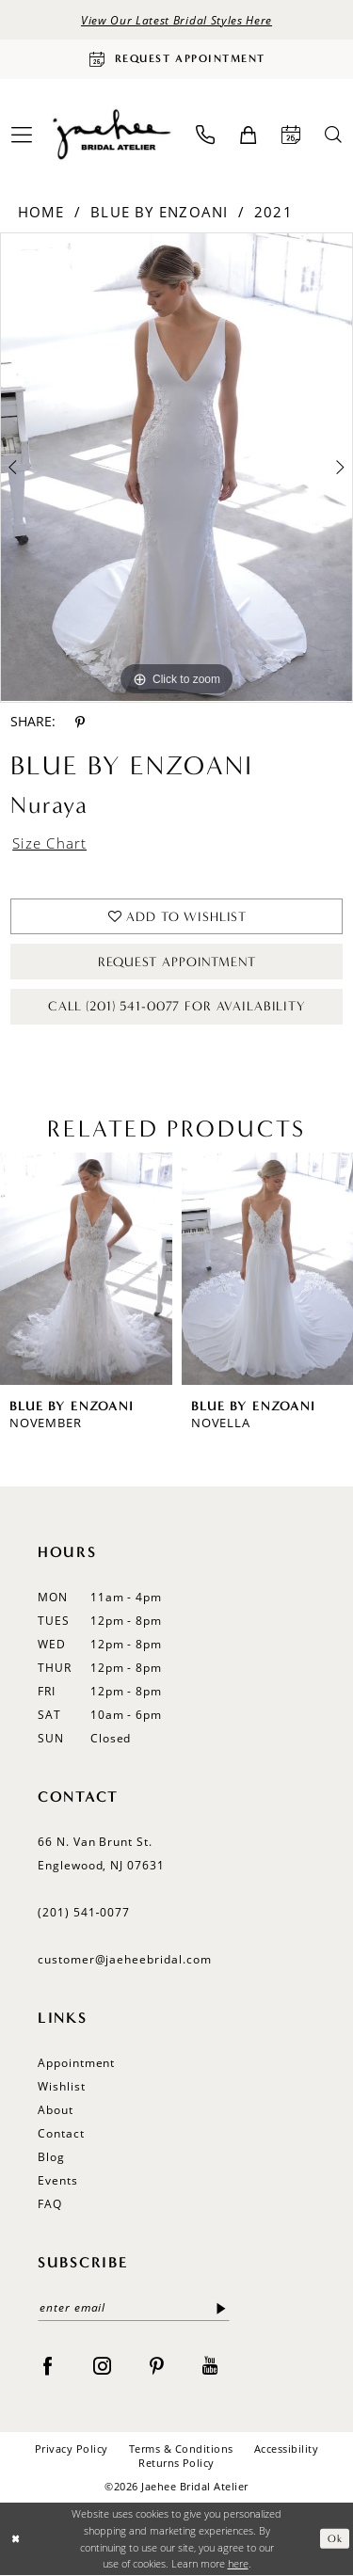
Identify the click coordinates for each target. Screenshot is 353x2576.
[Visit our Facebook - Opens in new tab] (47, 2364)
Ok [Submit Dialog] (335, 2539)
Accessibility (286, 2448)
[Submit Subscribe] (222, 2308)
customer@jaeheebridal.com (125, 1959)
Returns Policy (176, 2463)
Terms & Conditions (181, 2448)
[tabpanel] (176, 467)
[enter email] (134, 2308)
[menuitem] (205, 134)
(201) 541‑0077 (84, 1912)
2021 (273, 211)
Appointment (76, 2063)
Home (41, 211)
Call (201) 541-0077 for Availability (177, 1006)
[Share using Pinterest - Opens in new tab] (80, 722)
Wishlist (62, 2086)
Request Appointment (176, 962)
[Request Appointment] (176, 59)
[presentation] (86, 1269)
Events (58, 2180)
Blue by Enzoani (159, 211)
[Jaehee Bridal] (110, 135)
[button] (248, 135)
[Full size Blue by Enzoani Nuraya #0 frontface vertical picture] (176, 467)
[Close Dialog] (15, 2539)
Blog (51, 2157)
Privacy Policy (71, 2448)
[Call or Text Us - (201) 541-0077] (205, 134)
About (55, 2110)
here (238, 2563)
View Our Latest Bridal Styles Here (176, 19)
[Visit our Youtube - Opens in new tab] (209, 2364)
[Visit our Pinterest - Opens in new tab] (157, 2364)
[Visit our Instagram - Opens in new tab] (102, 2364)
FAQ (50, 2204)
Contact (61, 2133)
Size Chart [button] (49, 843)
